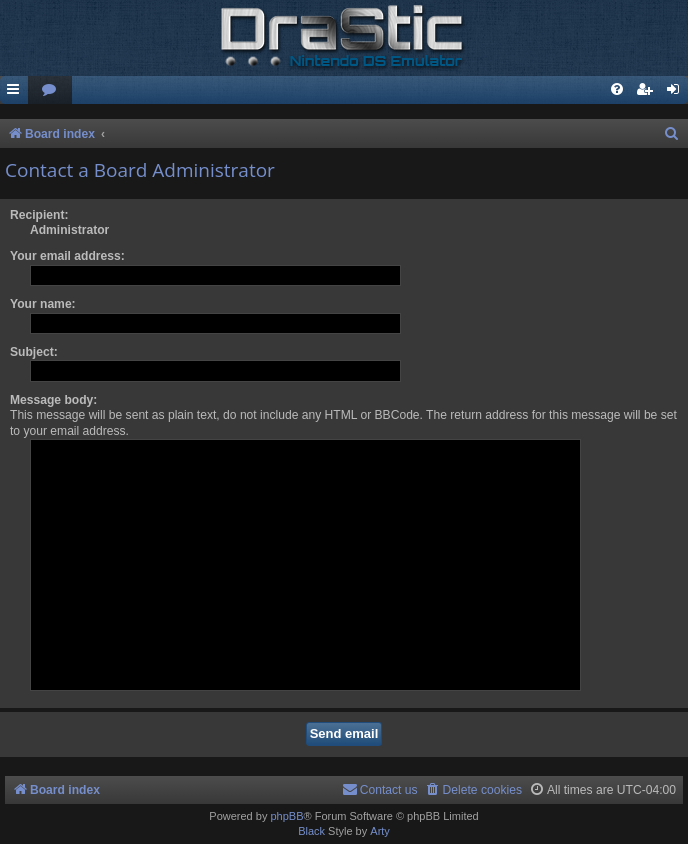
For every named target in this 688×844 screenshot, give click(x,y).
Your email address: (67, 256)
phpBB (286, 816)
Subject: (34, 352)
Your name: (43, 304)
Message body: (53, 400)
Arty (380, 831)
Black (311, 831)
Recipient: (39, 215)
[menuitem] (50, 90)
